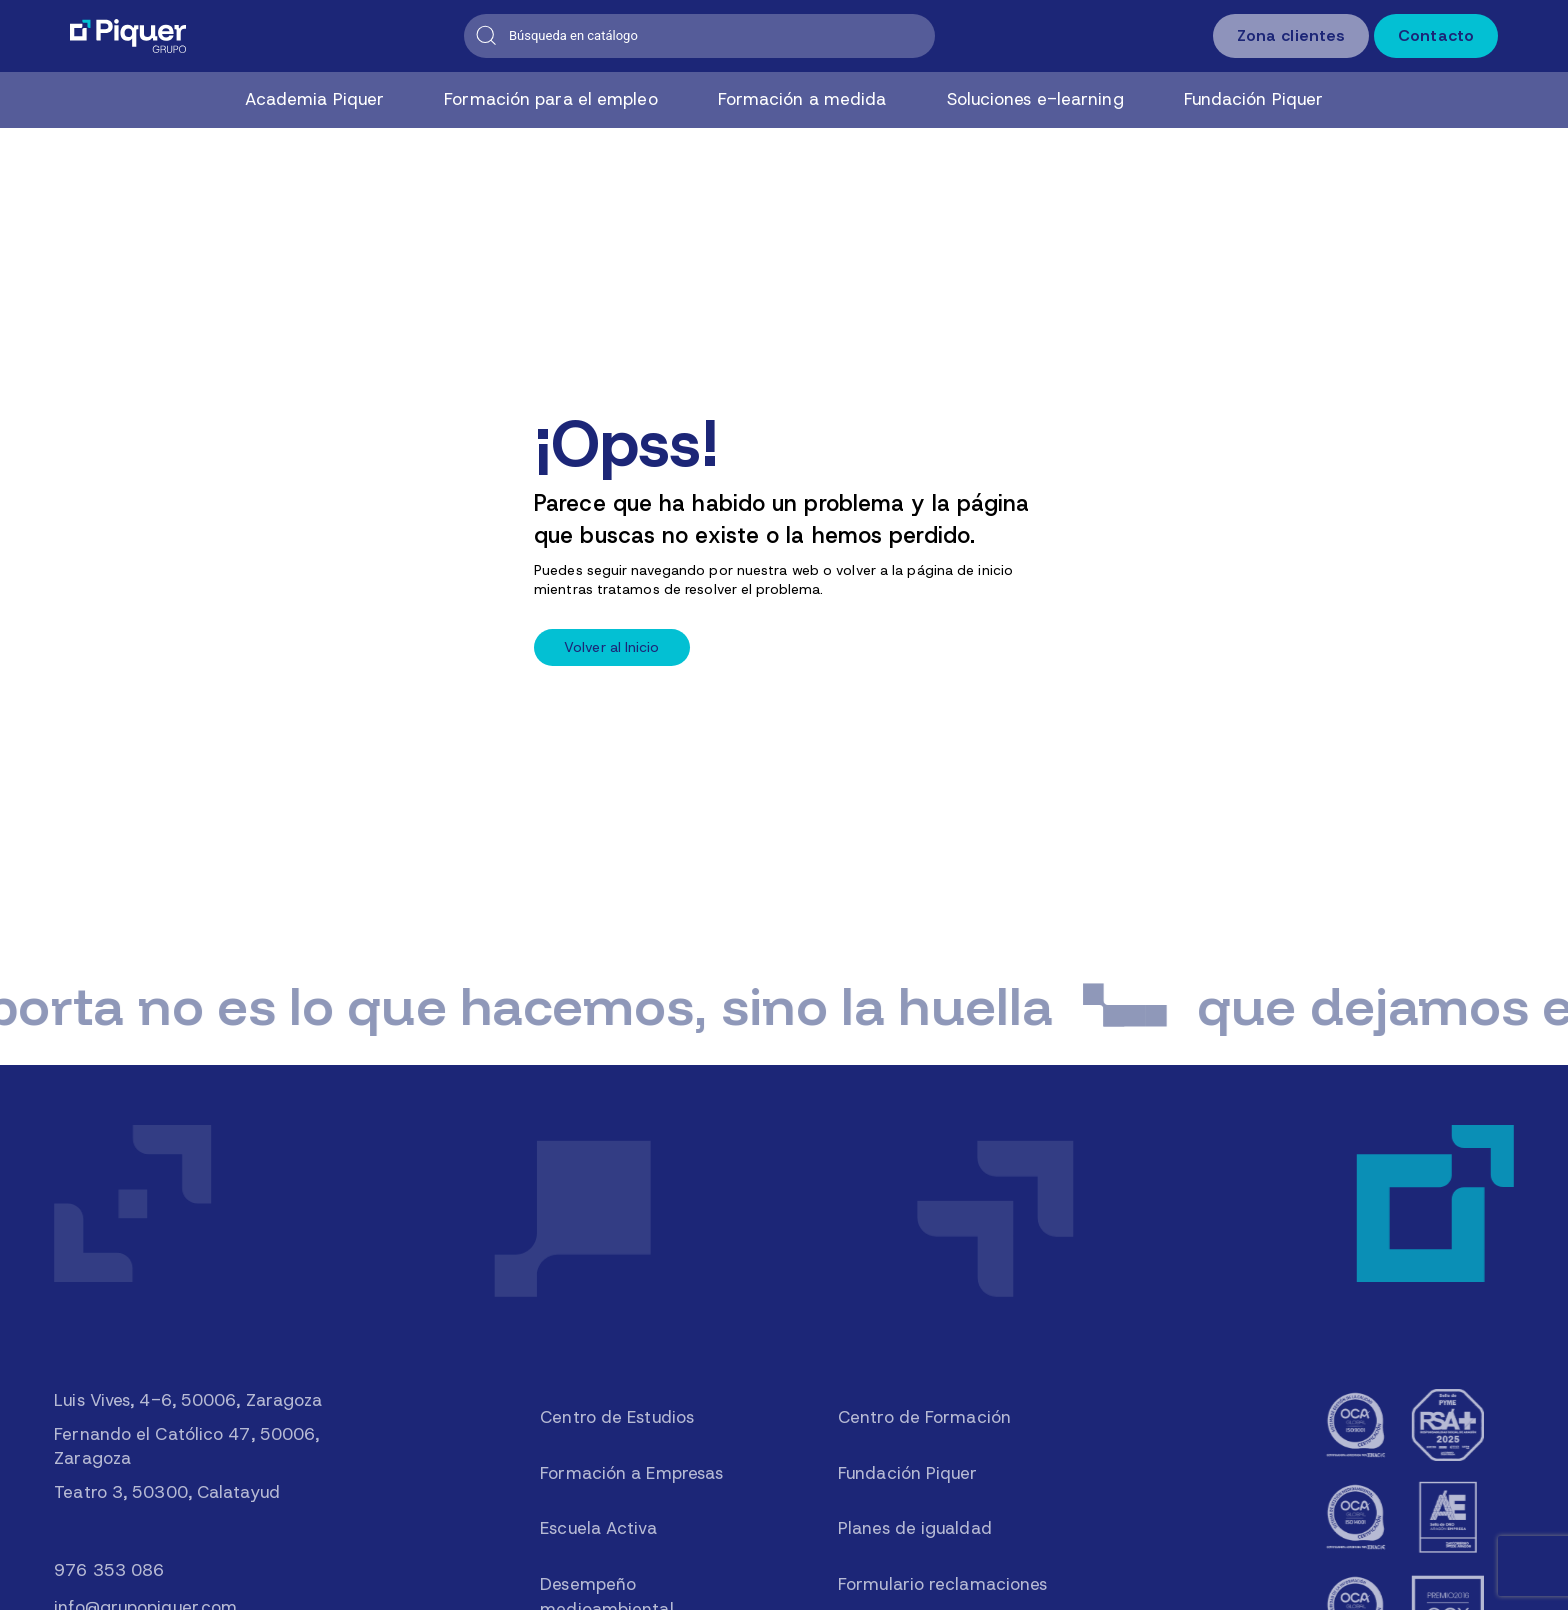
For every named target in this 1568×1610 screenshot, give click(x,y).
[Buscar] (699, 36)
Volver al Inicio (612, 647)
